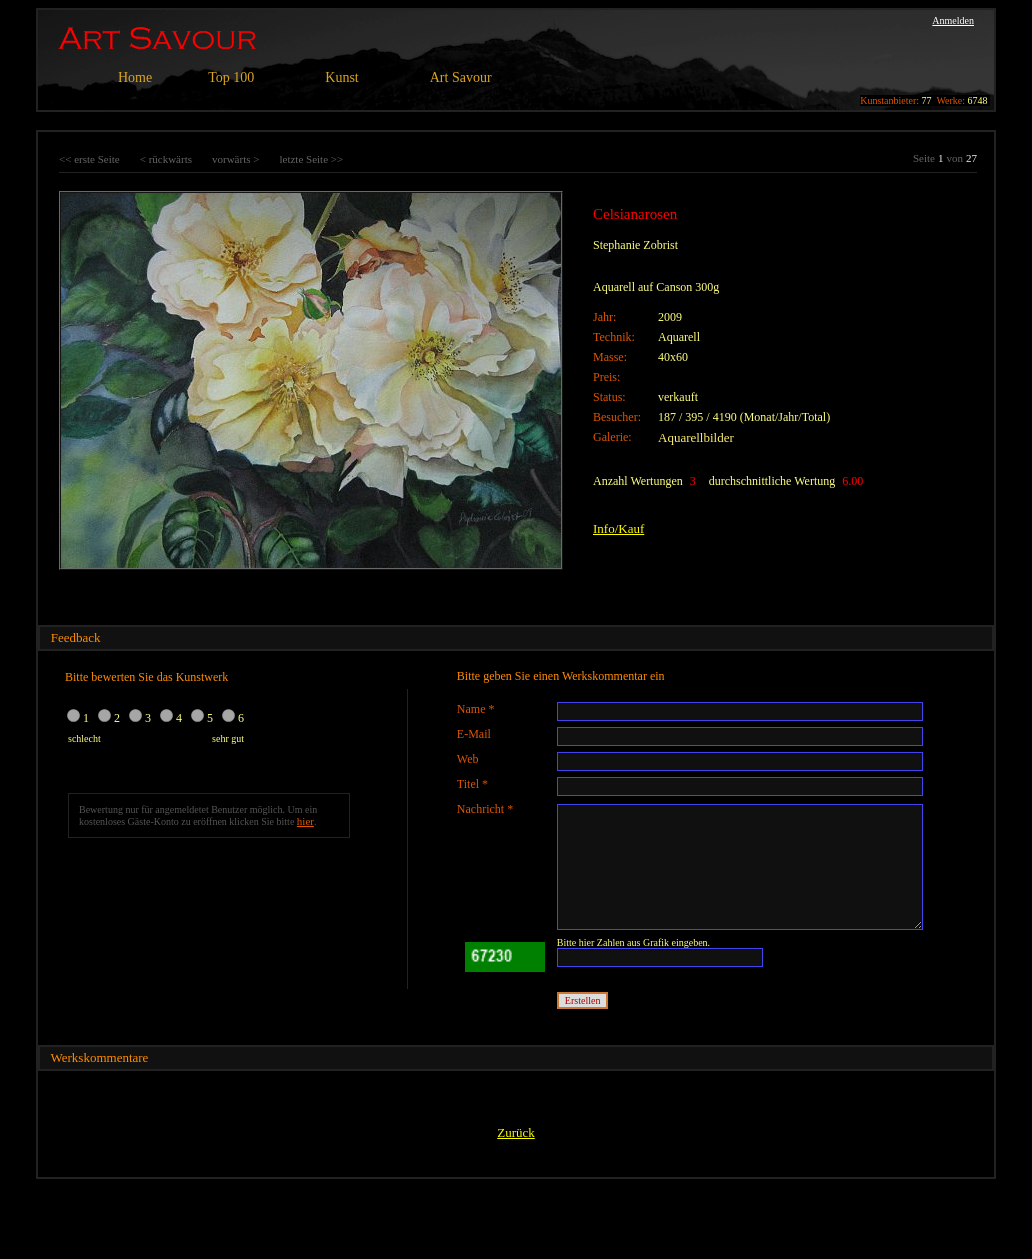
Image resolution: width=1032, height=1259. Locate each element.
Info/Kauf (618, 528)
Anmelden (953, 20)
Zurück (516, 1132)
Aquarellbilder (696, 437)
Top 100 (231, 77)
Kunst (341, 77)
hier (305, 821)
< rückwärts (166, 159)
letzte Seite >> (311, 159)
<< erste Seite (89, 159)
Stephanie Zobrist (635, 245)
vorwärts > (235, 159)
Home (135, 77)
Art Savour (461, 77)
